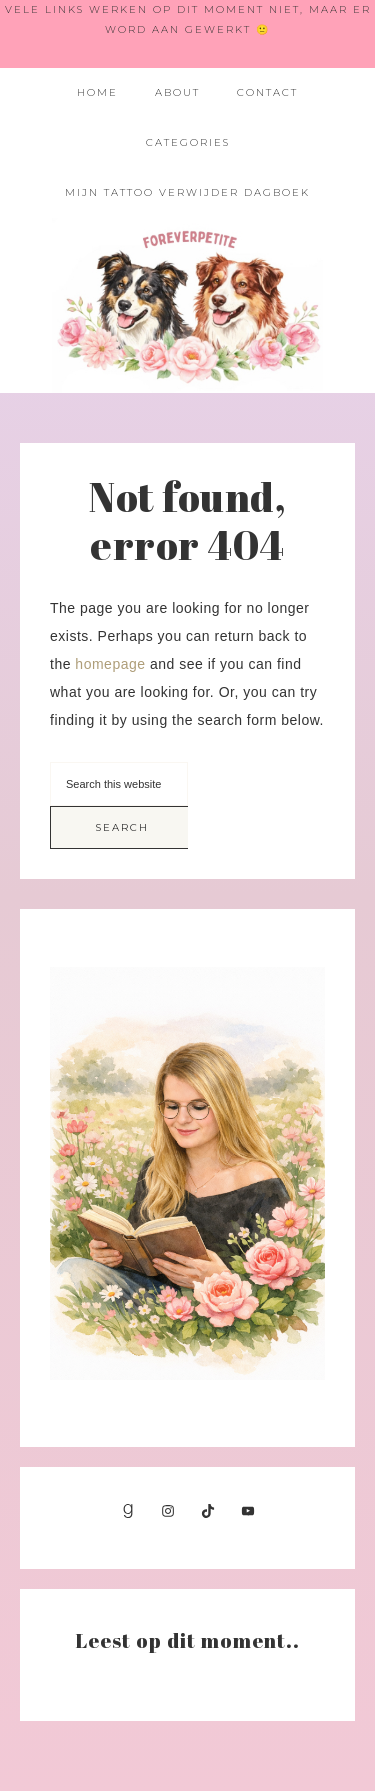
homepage (110, 664)
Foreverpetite (188, 305)
